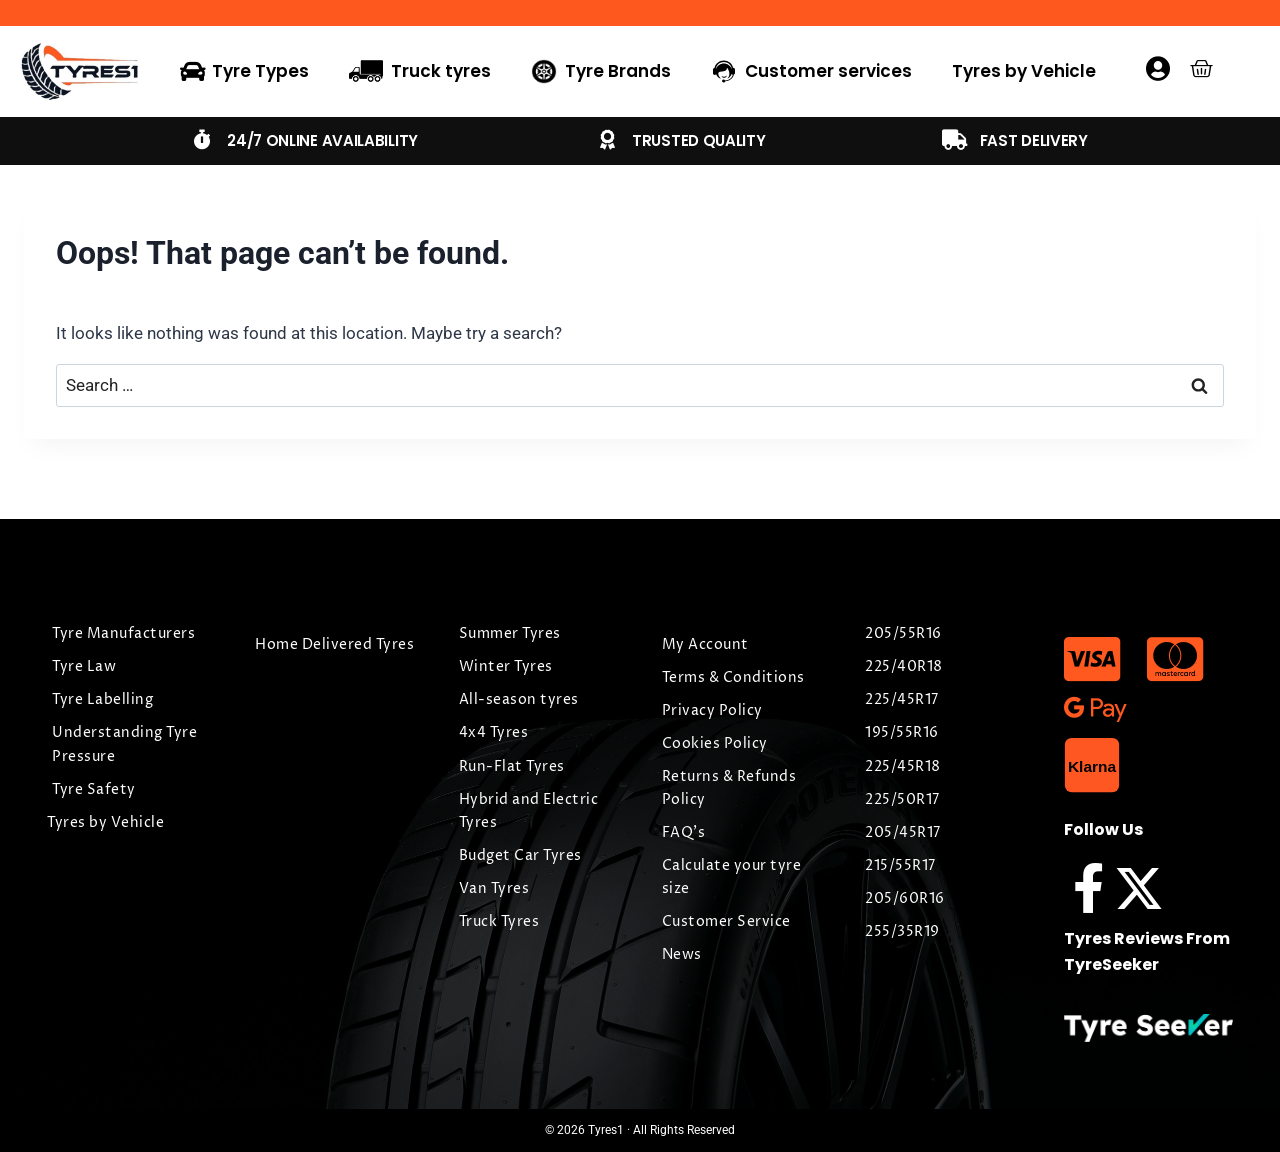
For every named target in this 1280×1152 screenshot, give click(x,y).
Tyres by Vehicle (1024, 71)
